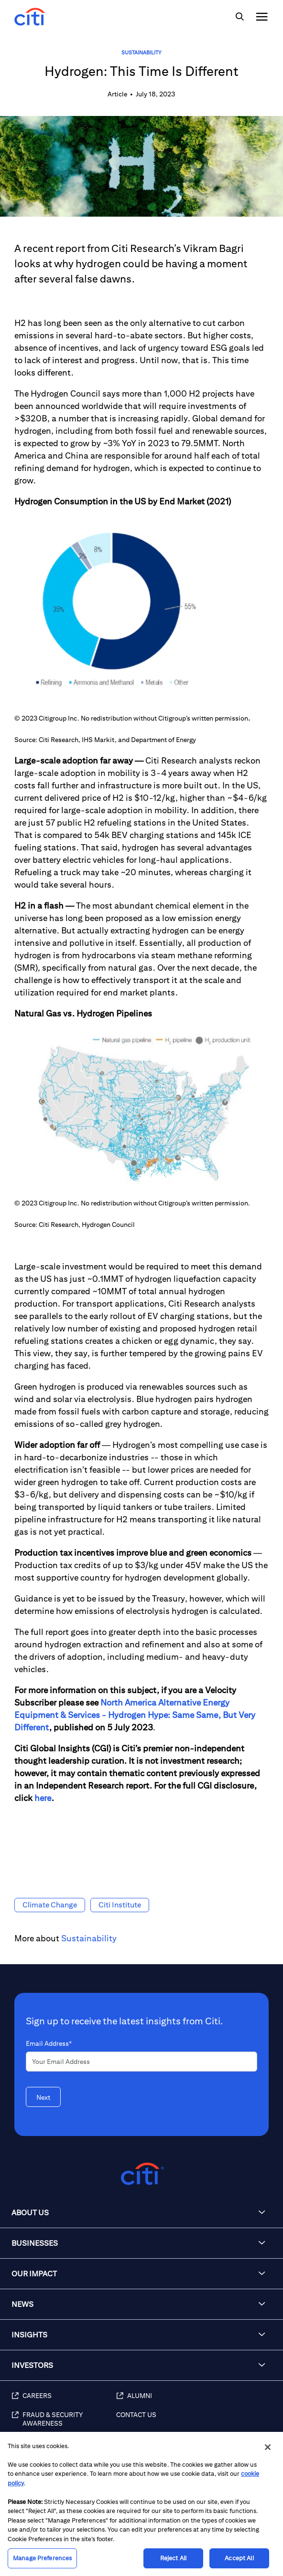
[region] (141, 2504)
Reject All (173, 2558)
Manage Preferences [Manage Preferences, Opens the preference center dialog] (42, 2558)
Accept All (239, 2558)
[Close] (267, 2447)
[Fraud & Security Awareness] (63, 2424)
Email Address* (49, 2043)
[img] (239, 17)
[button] (141, 2213)
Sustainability (141, 52)
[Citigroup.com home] (141, 2174)
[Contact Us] (194, 2424)
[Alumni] (194, 2400)
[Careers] (63, 2400)
